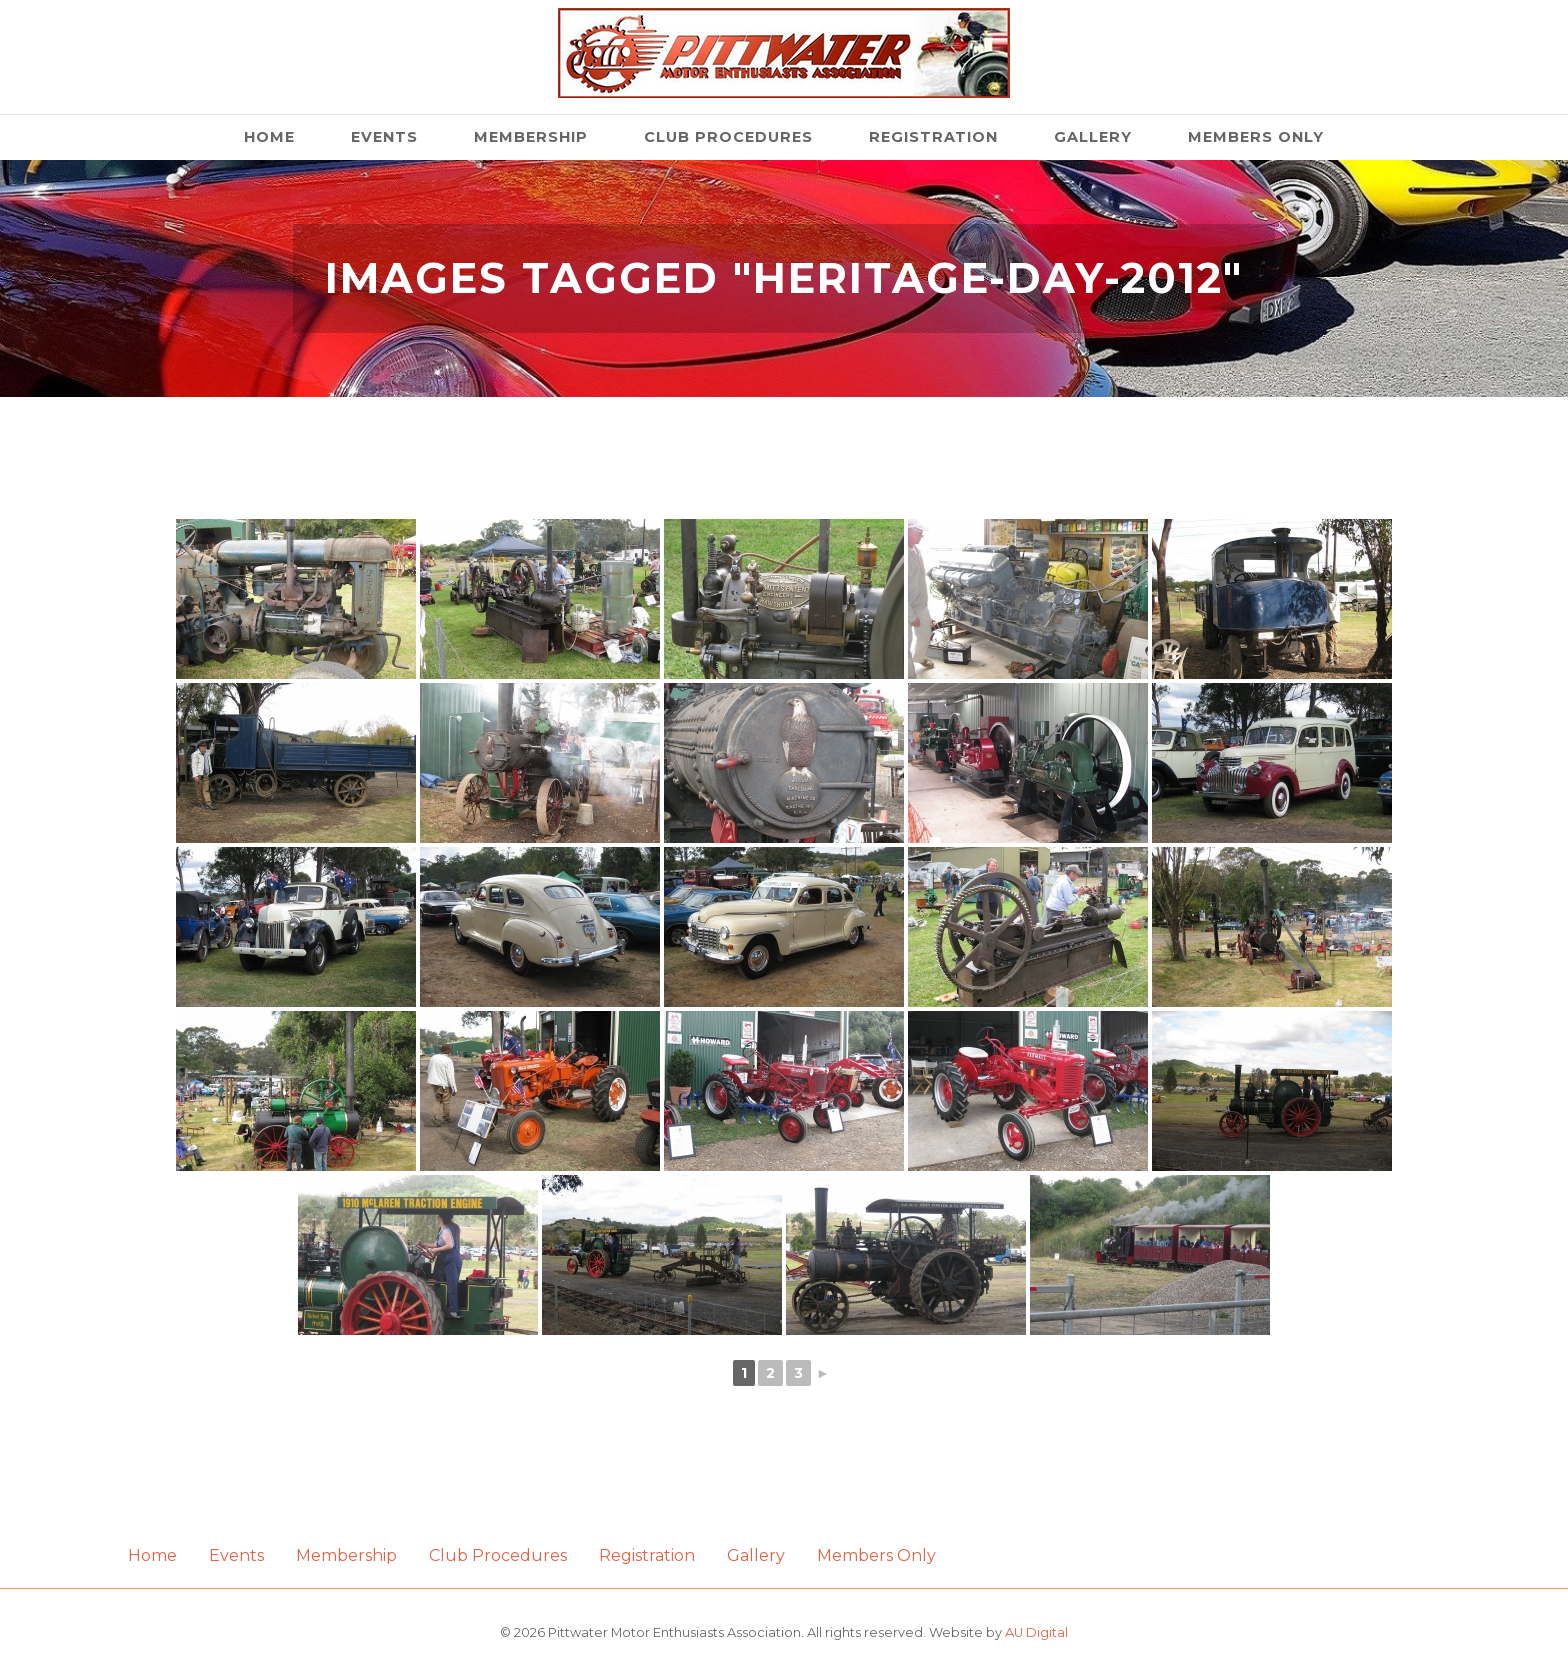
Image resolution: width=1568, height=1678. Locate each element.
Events (384, 137)
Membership (531, 137)
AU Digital (1036, 1632)
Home (269, 137)
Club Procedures (728, 137)
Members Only (1256, 137)
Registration (933, 137)
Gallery (1093, 137)
